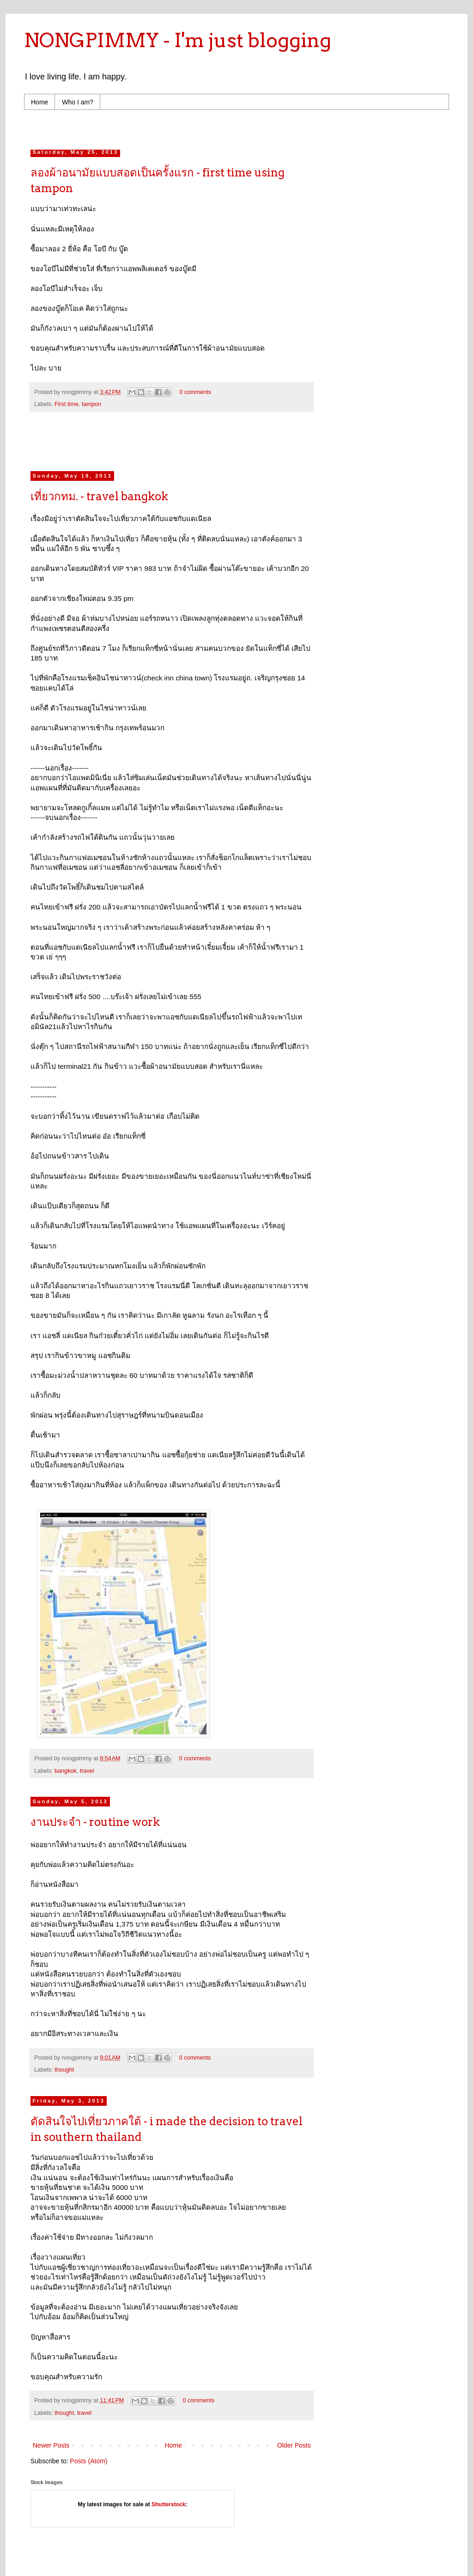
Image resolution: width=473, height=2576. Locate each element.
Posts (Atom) (89, 2461)
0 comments (195, 392)
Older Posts (294, 2445)
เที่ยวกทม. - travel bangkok (99, 496)
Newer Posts (51, 2445)
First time (67, 404)
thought (64, 2070)
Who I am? (77, 102)
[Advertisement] (206, 127)
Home (39, 102)
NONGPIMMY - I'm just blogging (177, 40)
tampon (91, 404)
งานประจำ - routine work (95, 1822)
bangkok (66, 1771)
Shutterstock (168, 2504)
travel (87, 1771)
